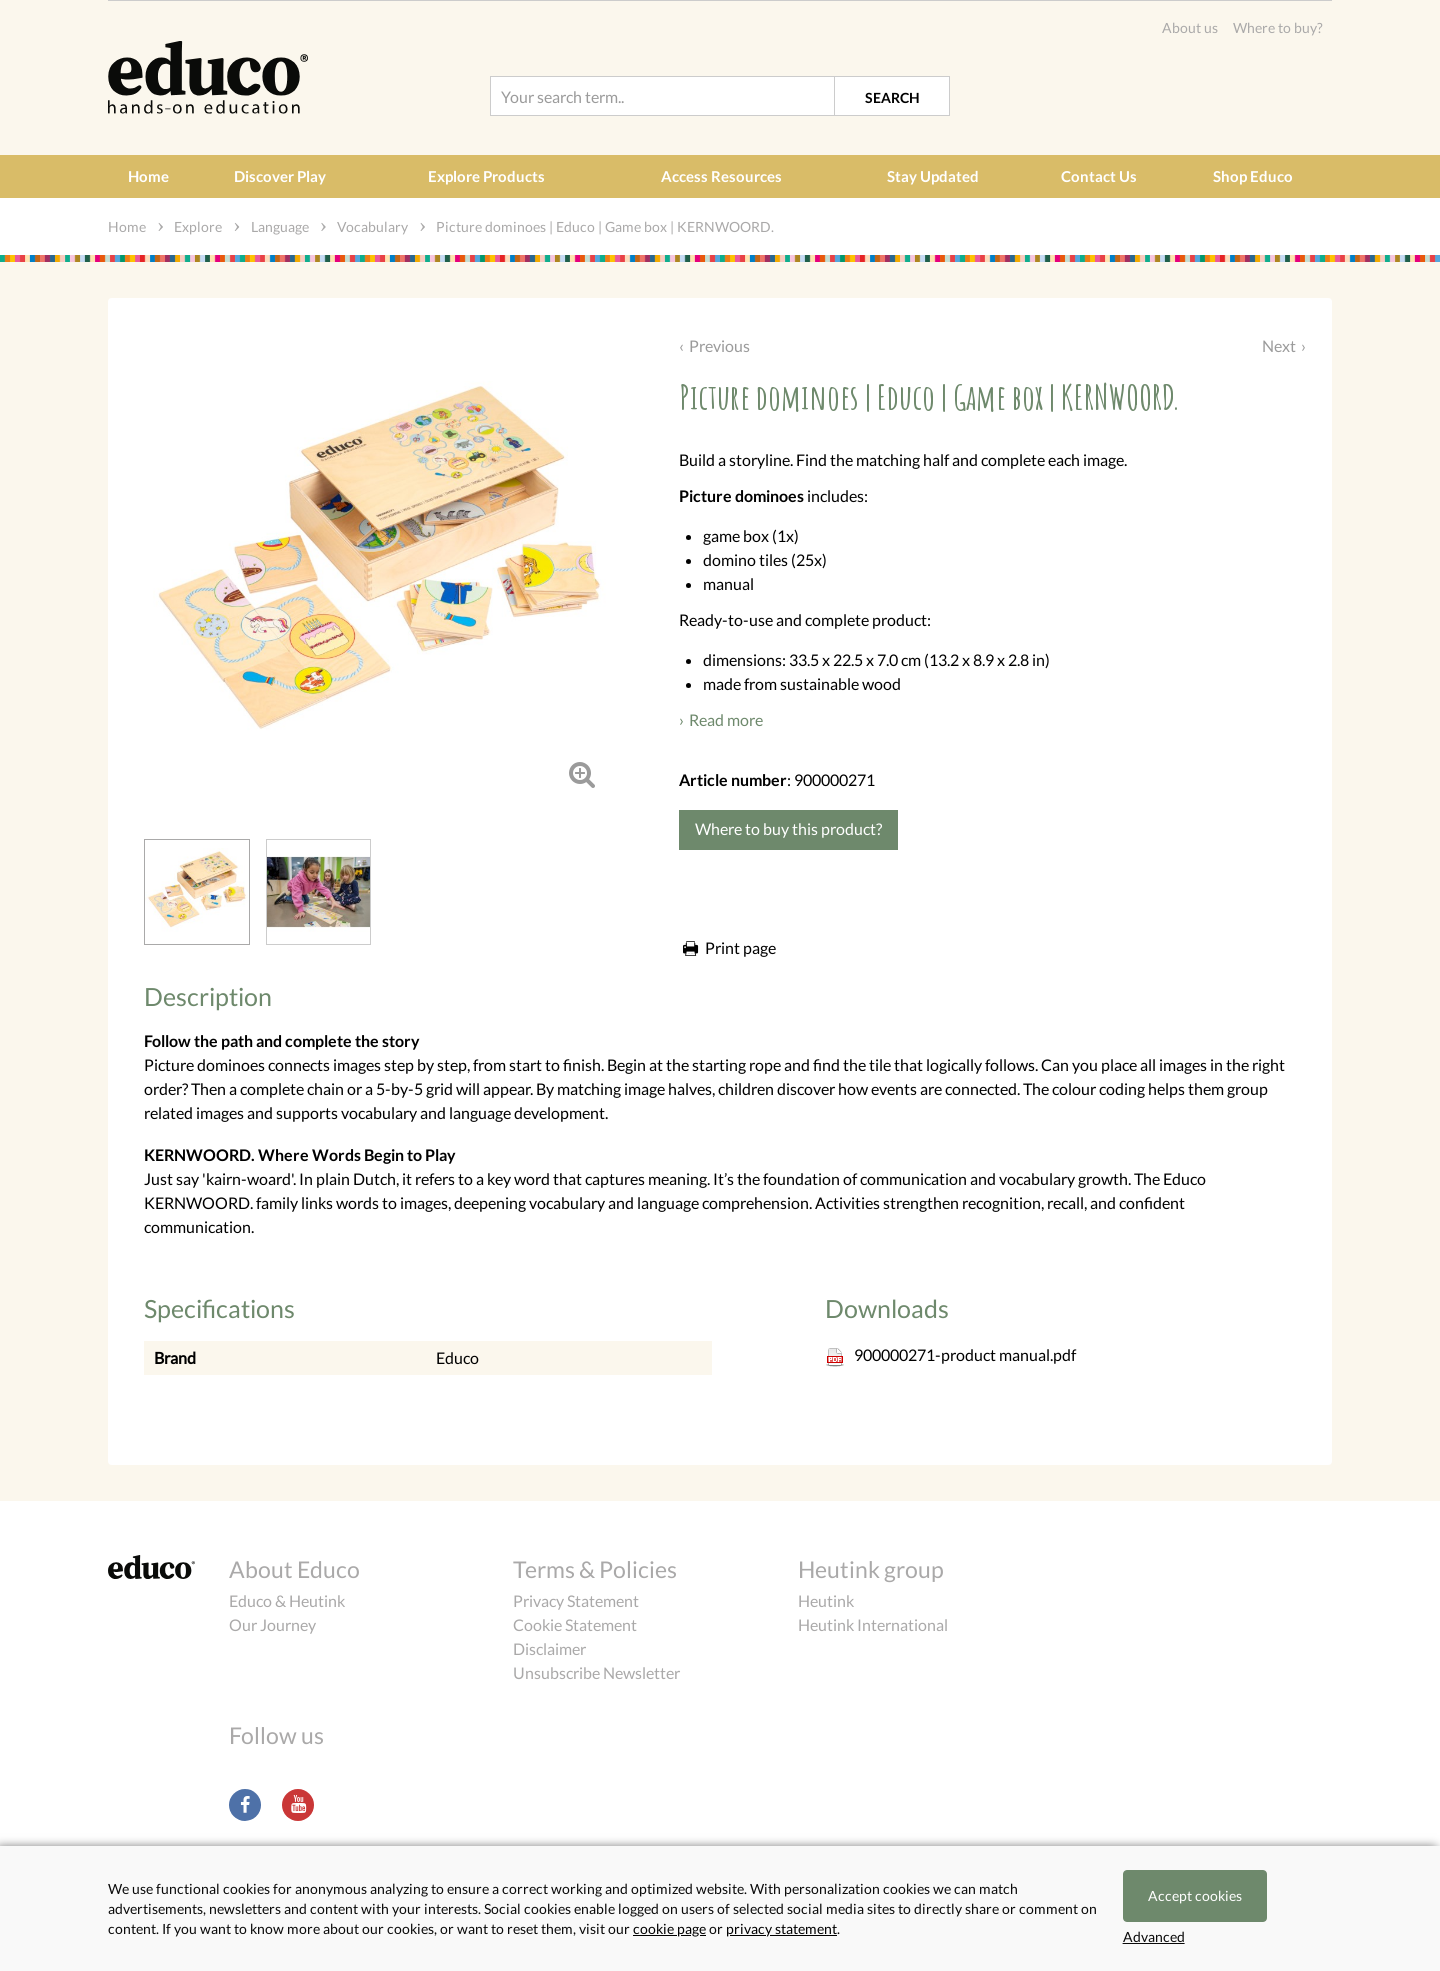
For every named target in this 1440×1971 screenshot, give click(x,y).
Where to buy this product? (788, 828)
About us (1190, 27)
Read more (726, 719)
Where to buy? (1278, 27)
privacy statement (781, 1928)
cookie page (669, 1928)
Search (892, 97)
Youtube (298, 1805)
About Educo (294, 1569)
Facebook (245, 1805)
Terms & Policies (595, 1569)
